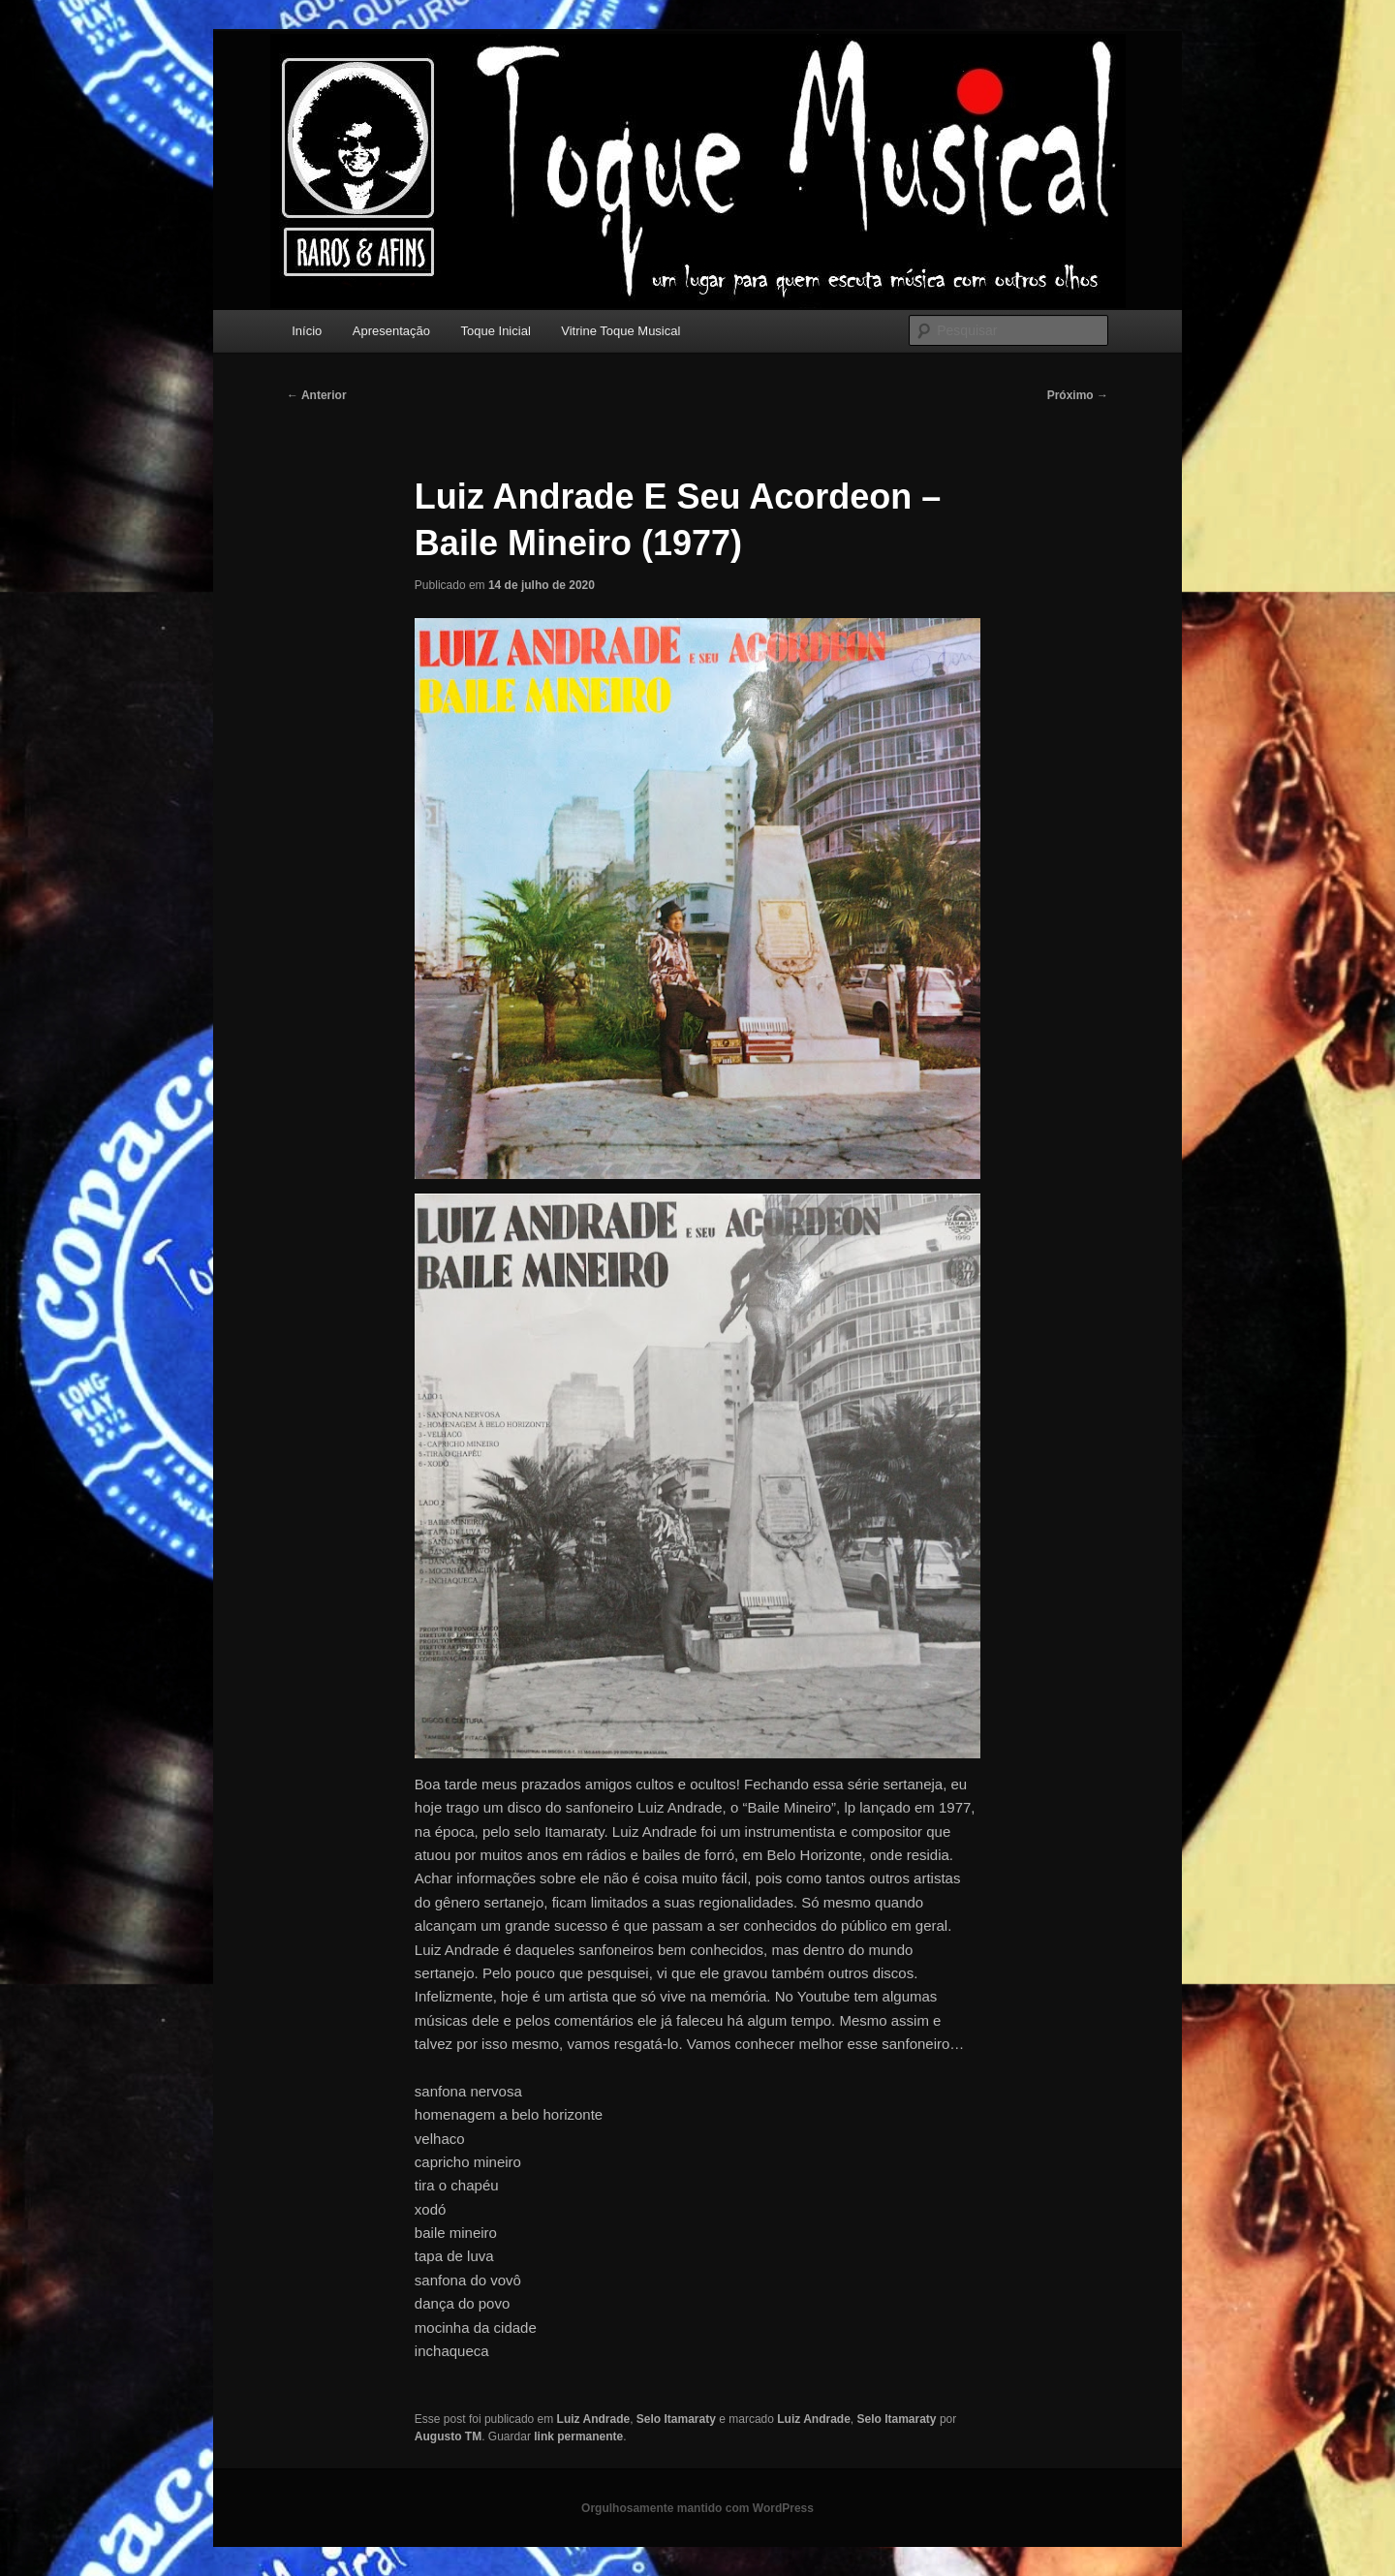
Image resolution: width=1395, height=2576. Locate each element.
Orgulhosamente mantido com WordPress (697, 2508)
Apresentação (391, 331)
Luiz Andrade (594, 2419)
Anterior (317, 395)
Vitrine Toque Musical (620, 331)
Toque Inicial (496, 331)
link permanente (578, 2436)
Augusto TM (448, 2436)
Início (307, 331)
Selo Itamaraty (676, 2419)
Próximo (1077, 395)
